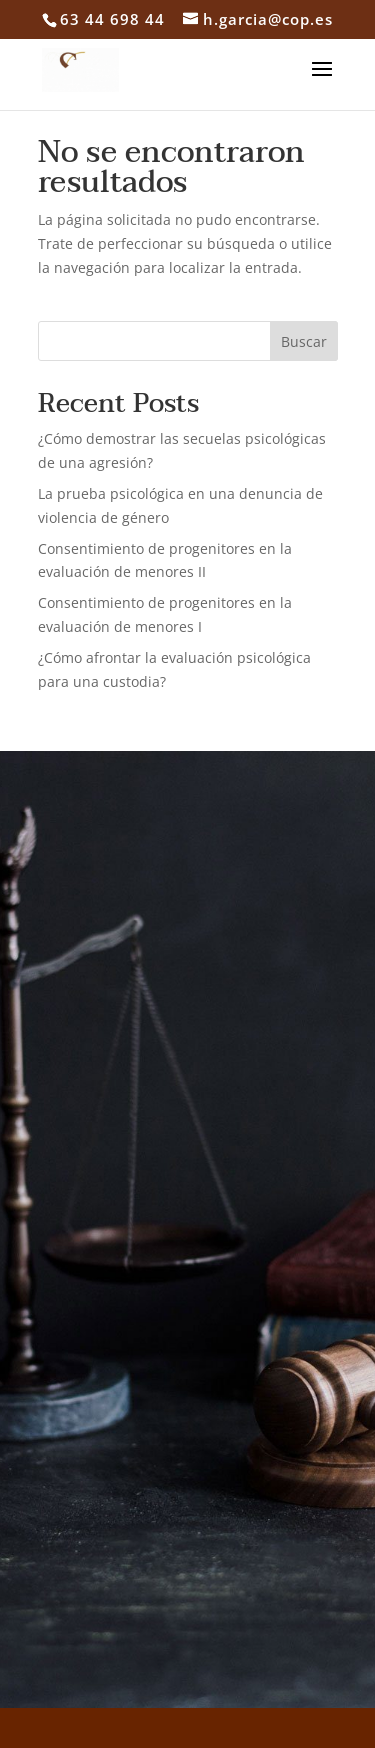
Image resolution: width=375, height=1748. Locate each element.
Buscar (304, 341)
